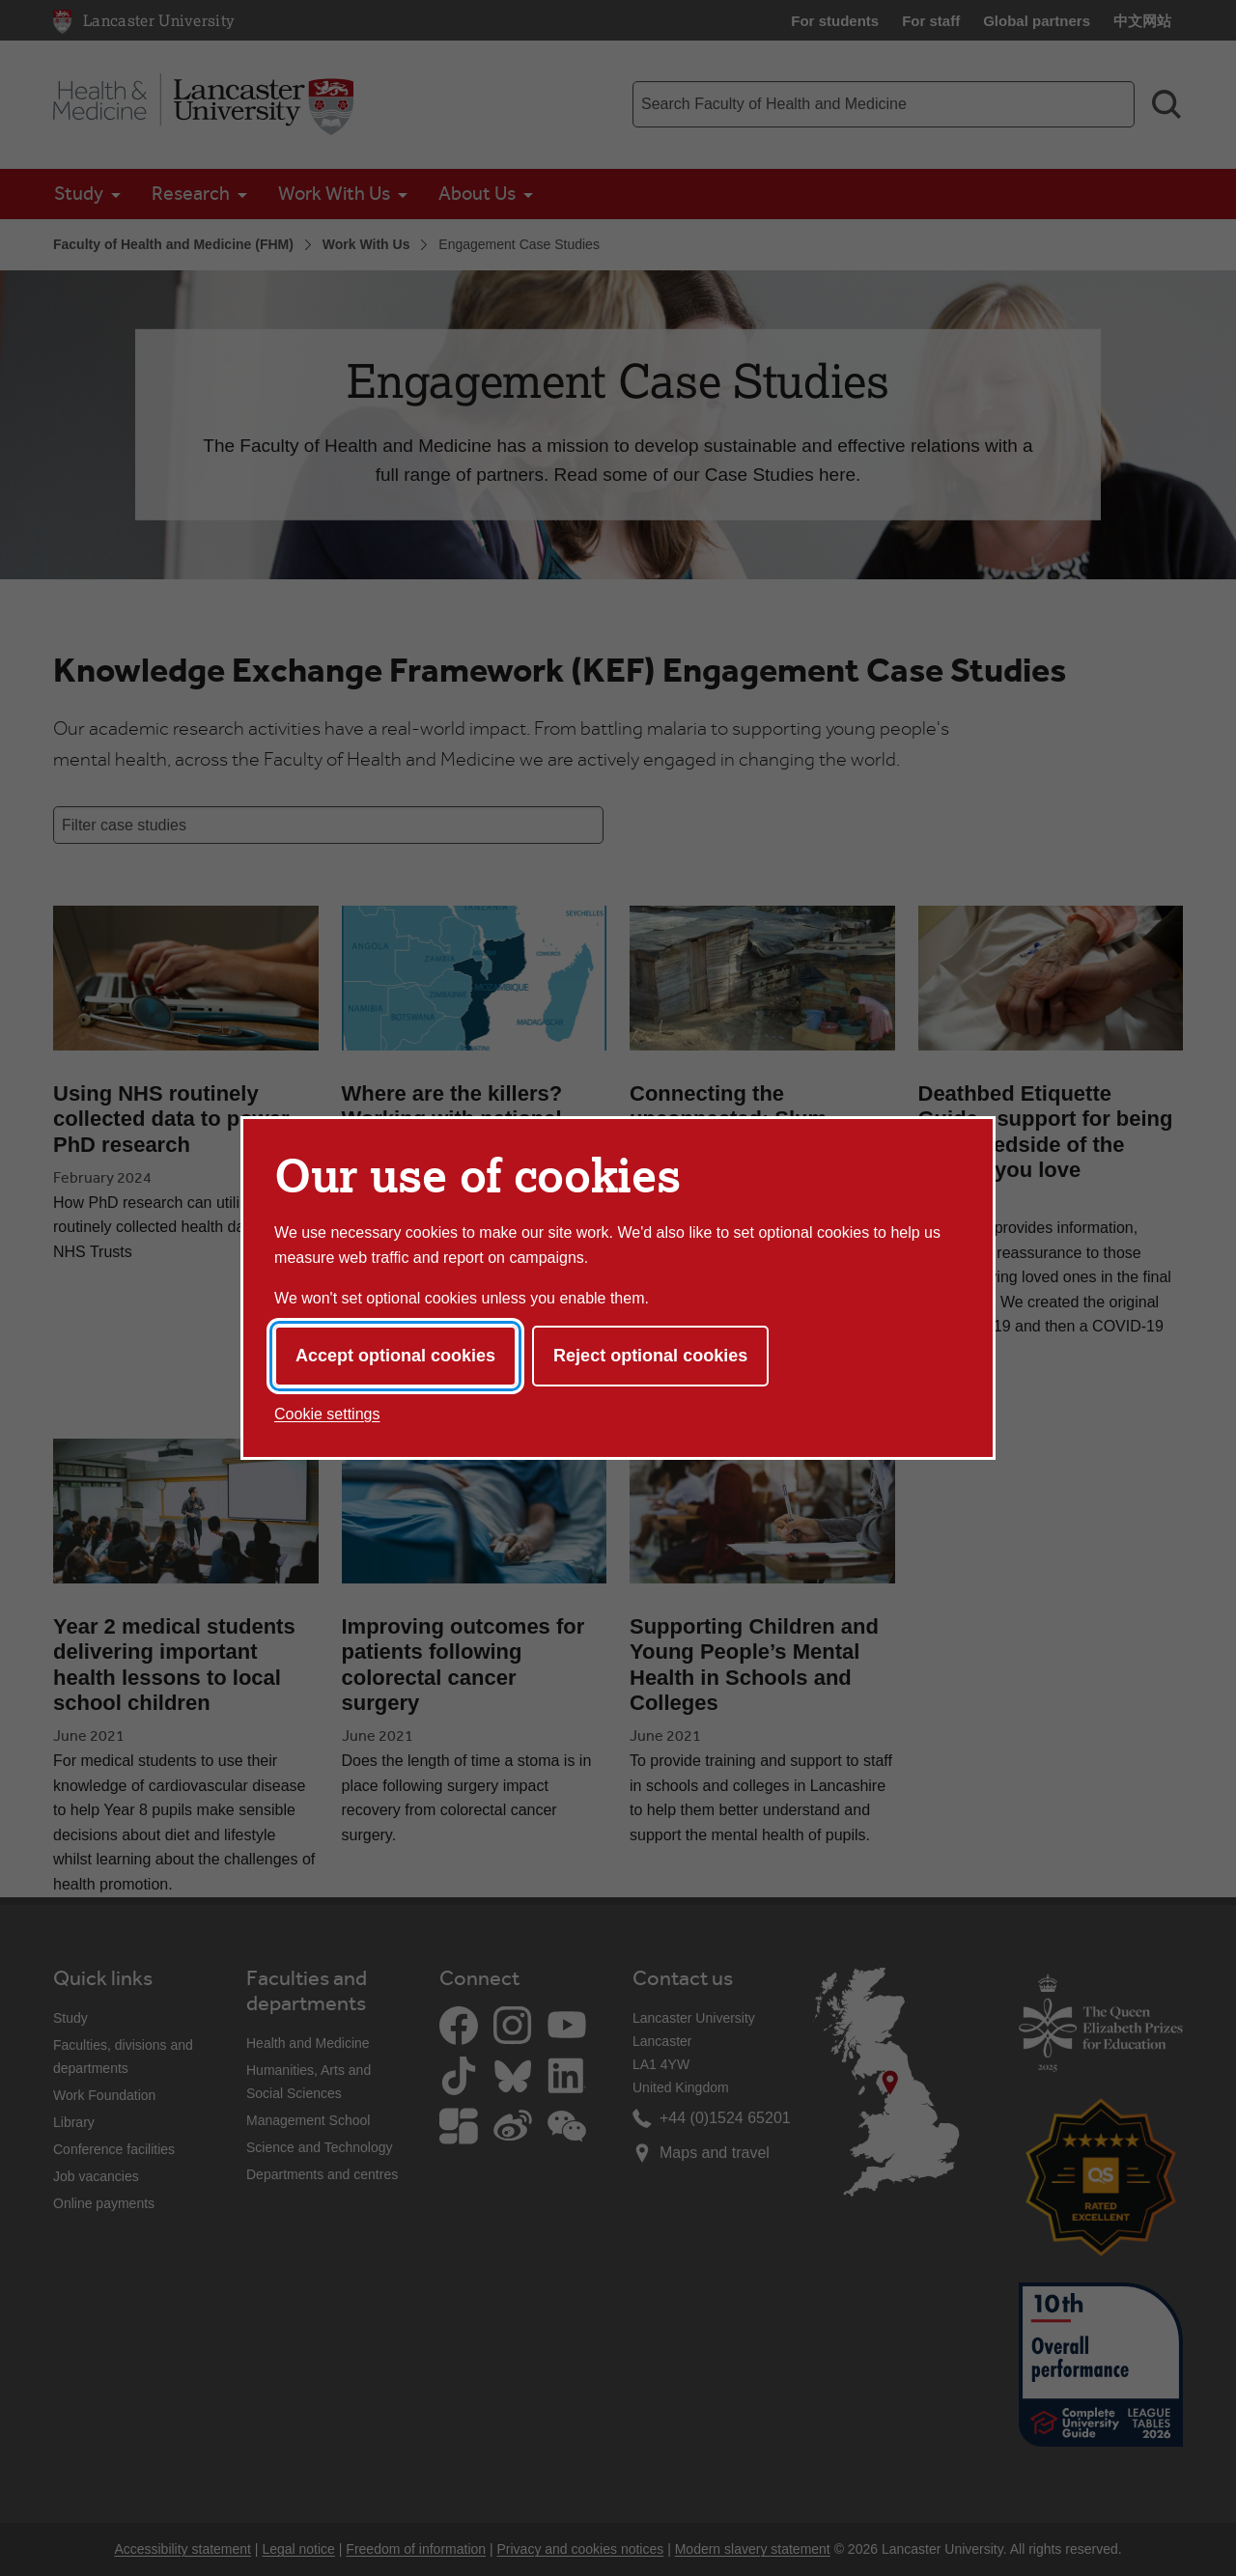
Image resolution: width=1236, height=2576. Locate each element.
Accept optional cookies (395, 1355)
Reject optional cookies (650, 1355)
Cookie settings (326, 1414)
